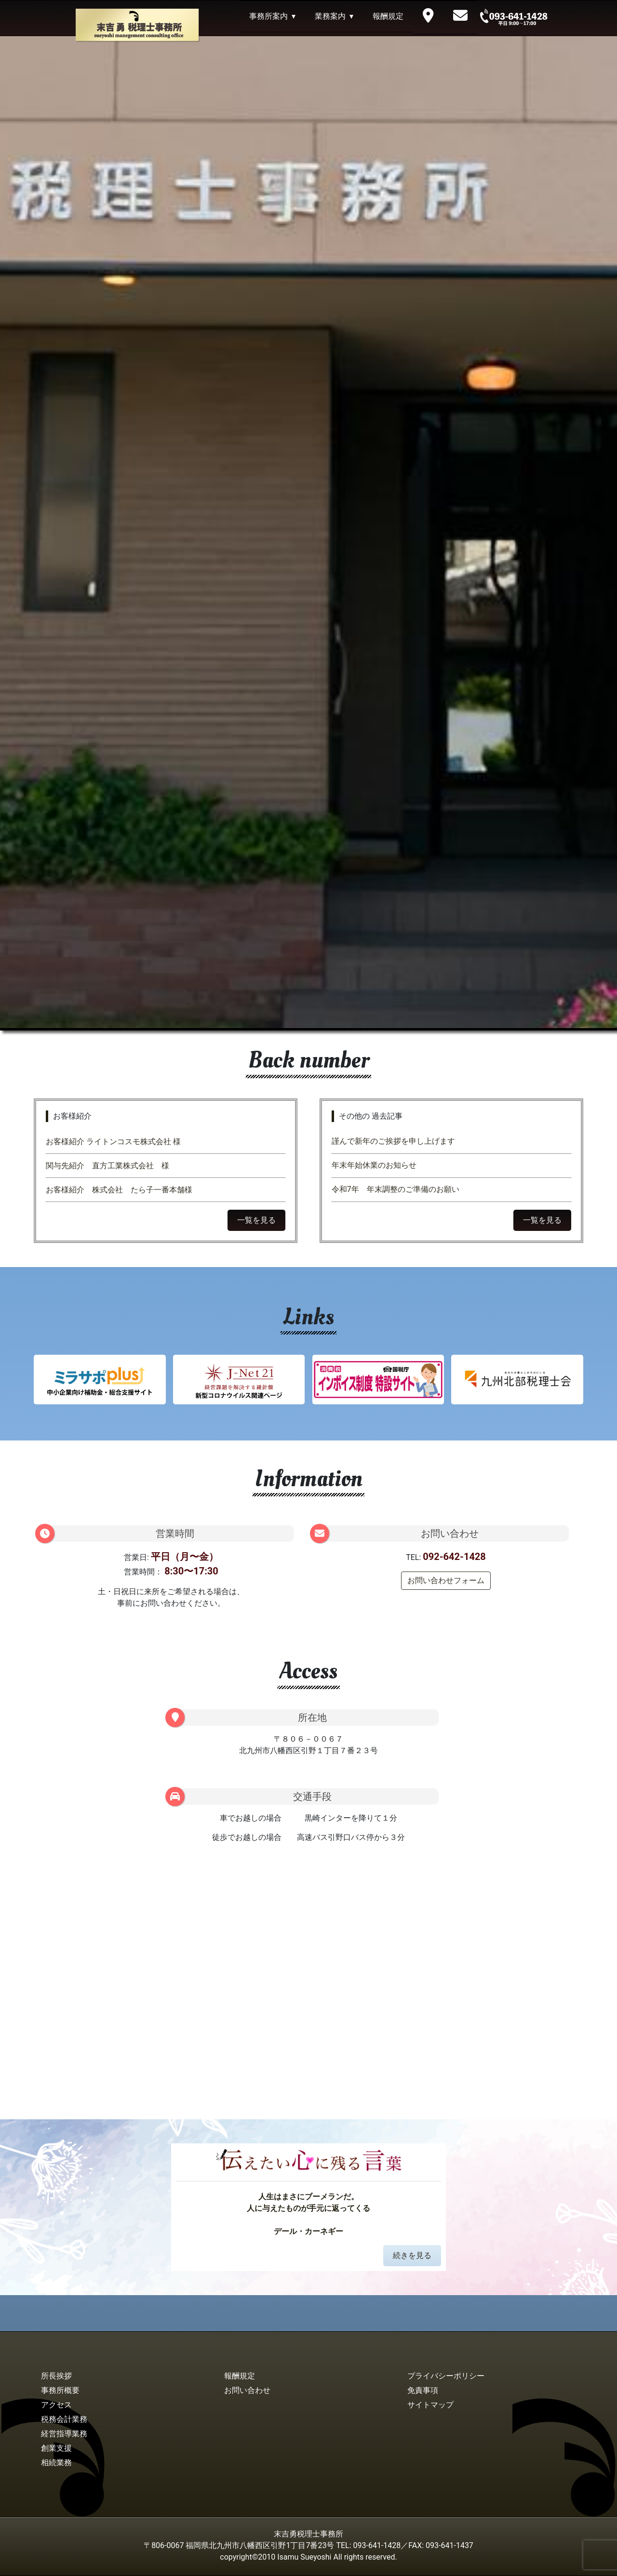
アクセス (56, 2404)
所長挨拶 (56, 2375)
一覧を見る (256, 1220)
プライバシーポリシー (445, 2375)
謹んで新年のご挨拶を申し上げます (393, 1141)
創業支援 (56, 2448)
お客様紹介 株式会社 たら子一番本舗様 (119, 1189)
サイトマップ (430, 2404)
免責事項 (422, 2390)
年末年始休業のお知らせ (374, 1165)
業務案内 (330, 16)
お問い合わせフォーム (445, 1580)
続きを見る (412, 2255)
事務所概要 (60, 2390)
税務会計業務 (64, 2419)
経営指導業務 (64, 2433)
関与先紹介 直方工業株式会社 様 (107, 1165)
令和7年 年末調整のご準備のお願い (395, 1189)
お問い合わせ (247, 2390)
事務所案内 (268, 16)
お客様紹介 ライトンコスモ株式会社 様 (117, 1141)
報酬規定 (388, 16)
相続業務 (56, 2462)
